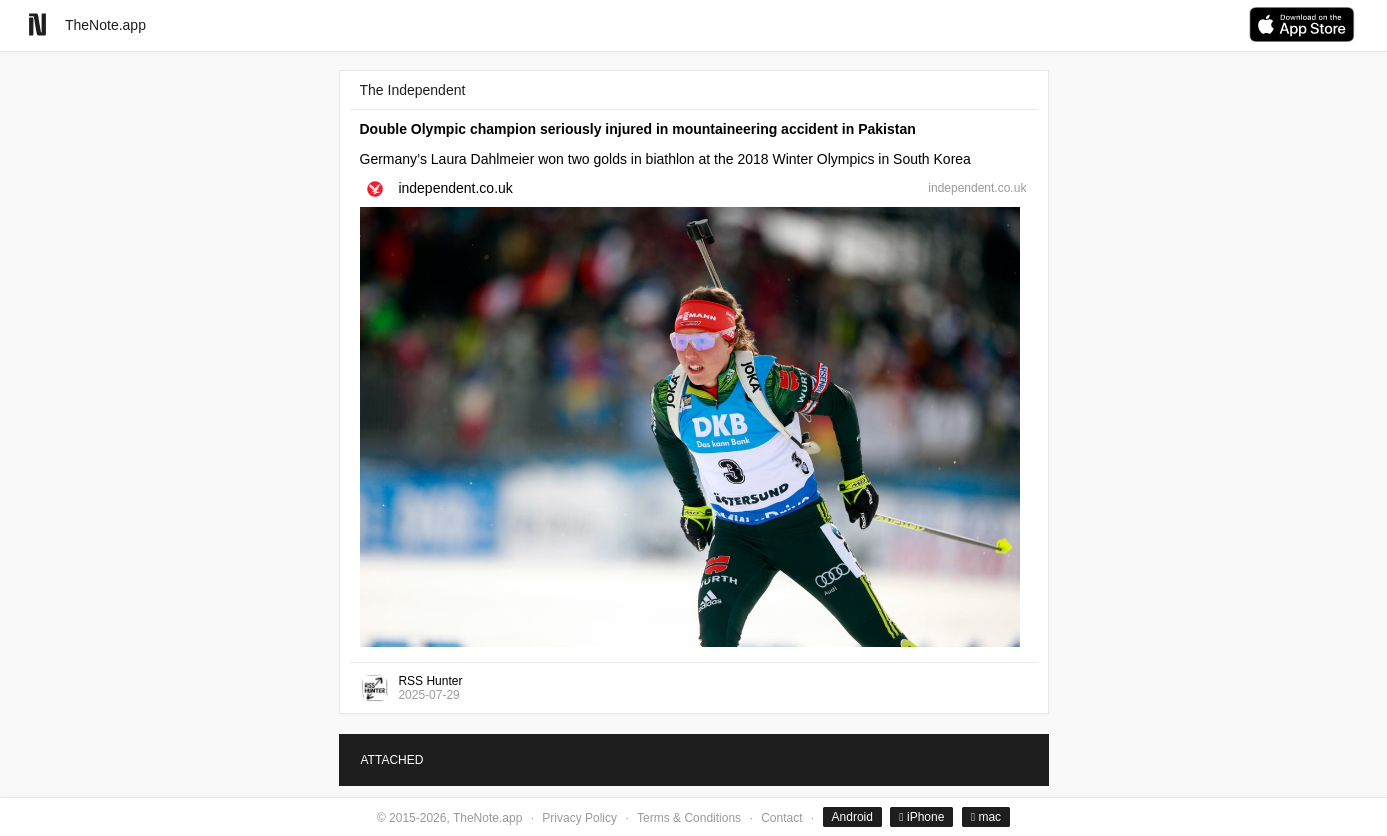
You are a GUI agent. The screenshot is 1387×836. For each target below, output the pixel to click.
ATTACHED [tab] (392, 760)
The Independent (413, 90)
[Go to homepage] (37, 24)
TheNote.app (105, 25)
